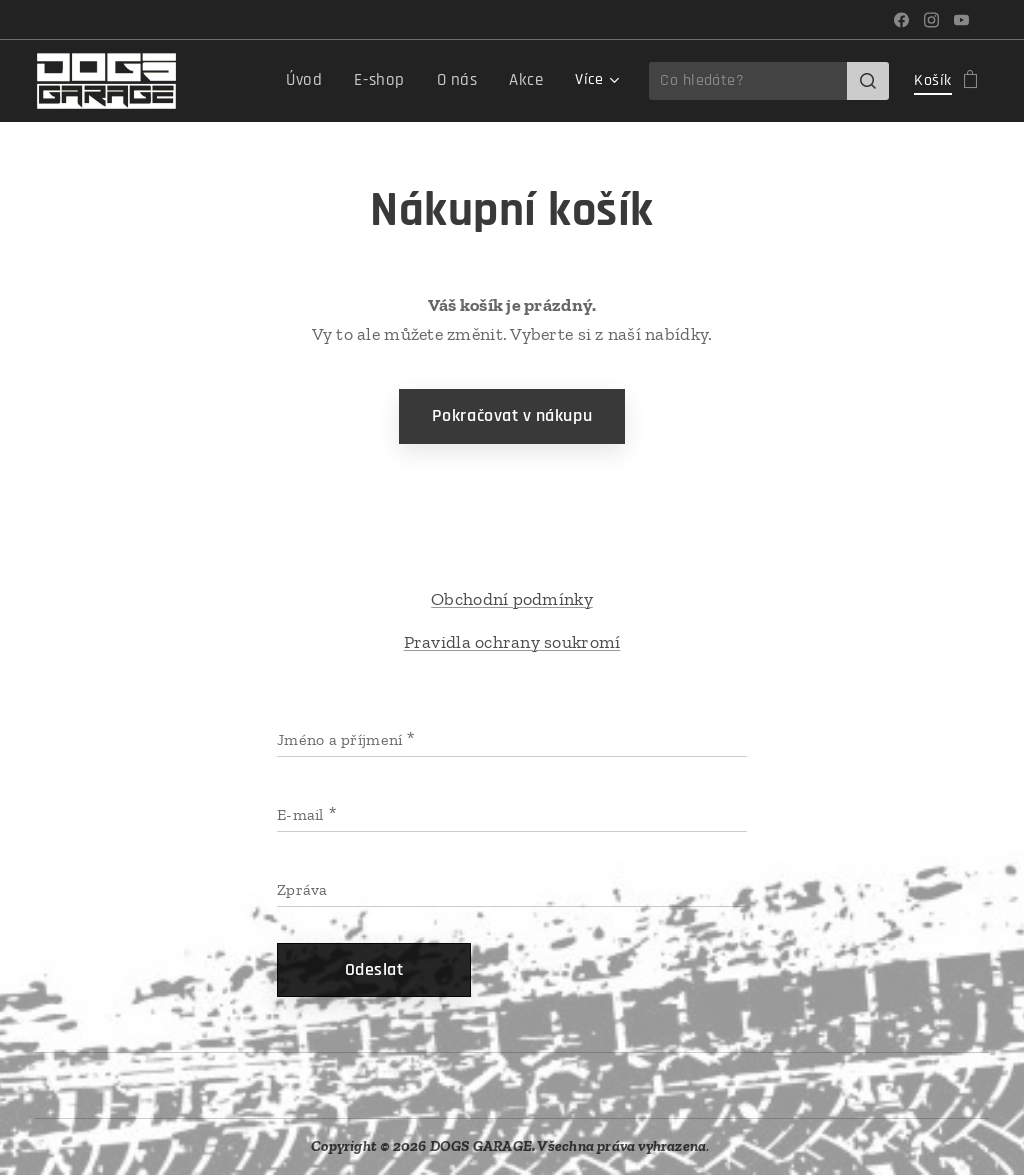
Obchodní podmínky (512, 599)
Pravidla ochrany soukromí (512, 642)
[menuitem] (318, 81)
